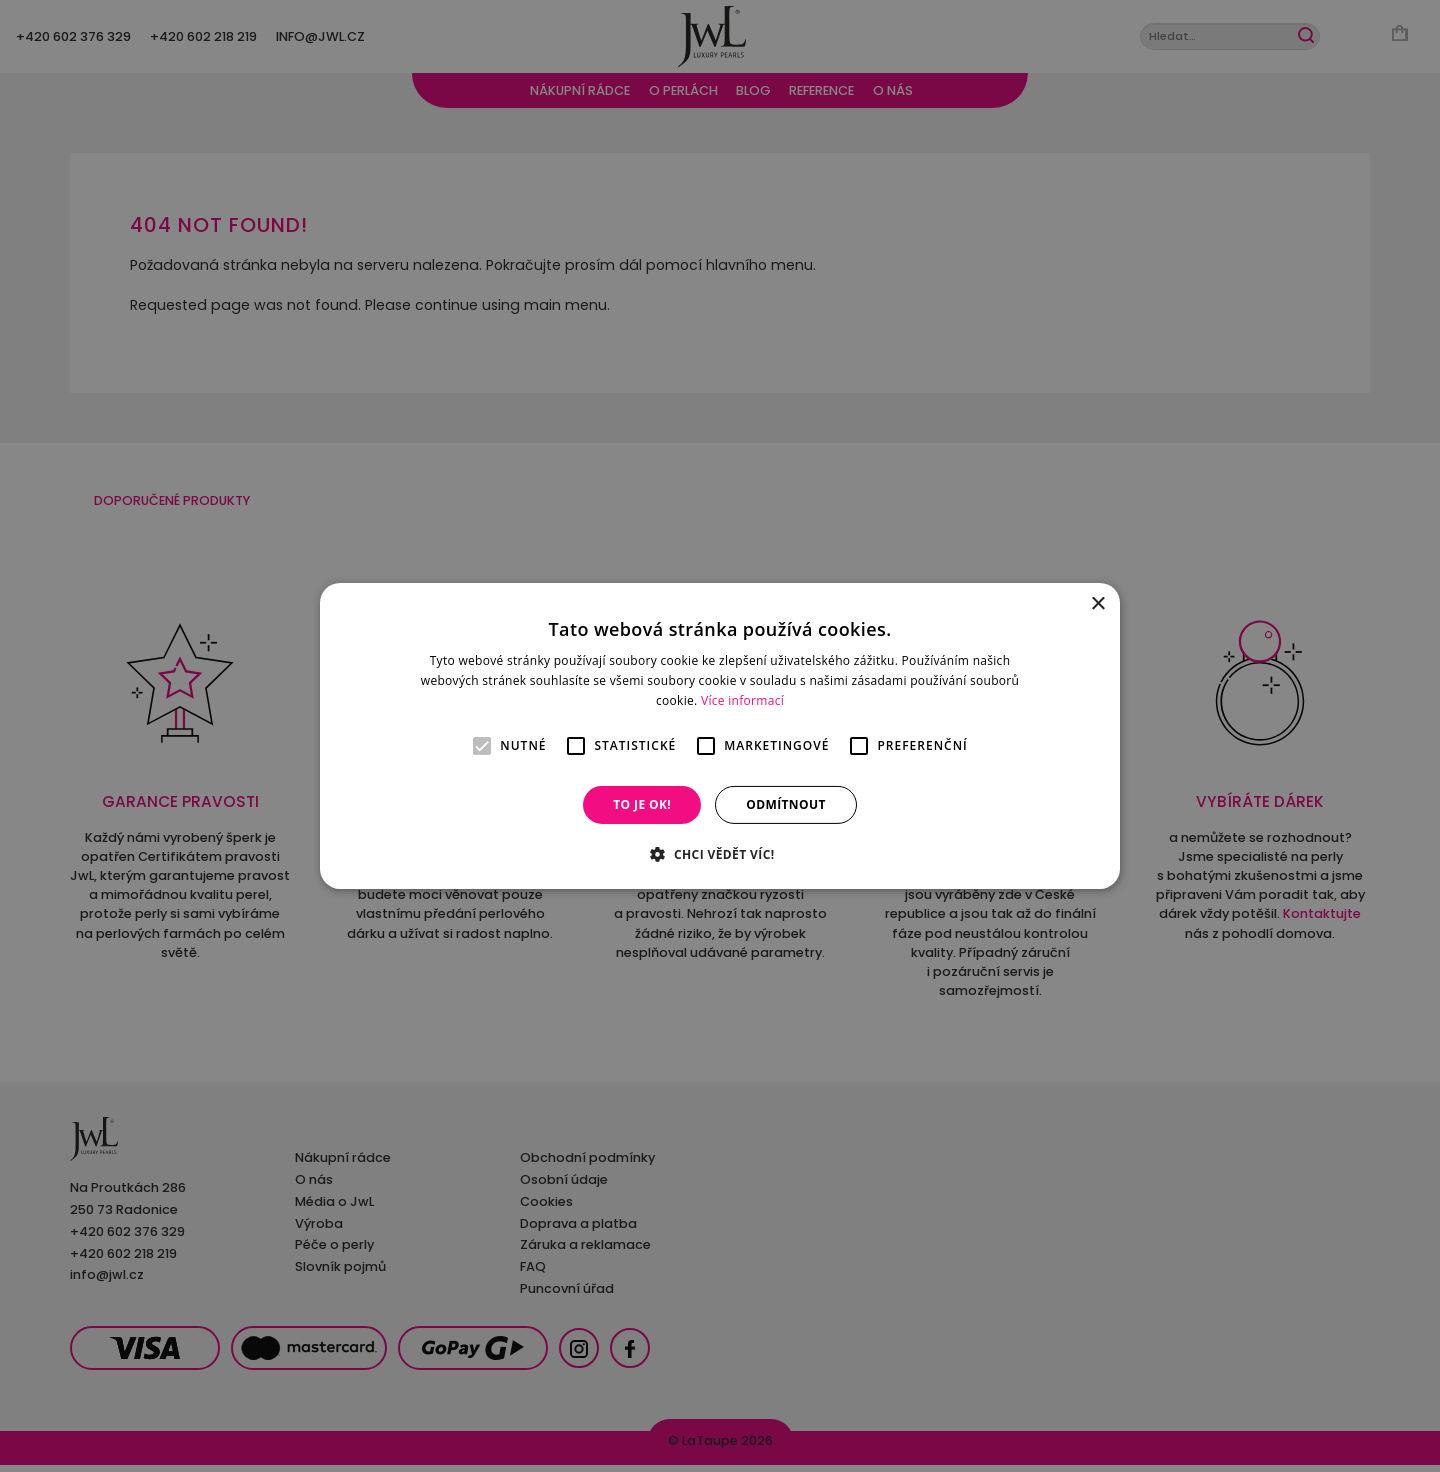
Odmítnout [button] (786, 804)
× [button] (1097, 604)
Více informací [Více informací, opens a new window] (742, 700)
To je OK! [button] (642, 804)
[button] (719, 854)
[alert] (720, 736)
